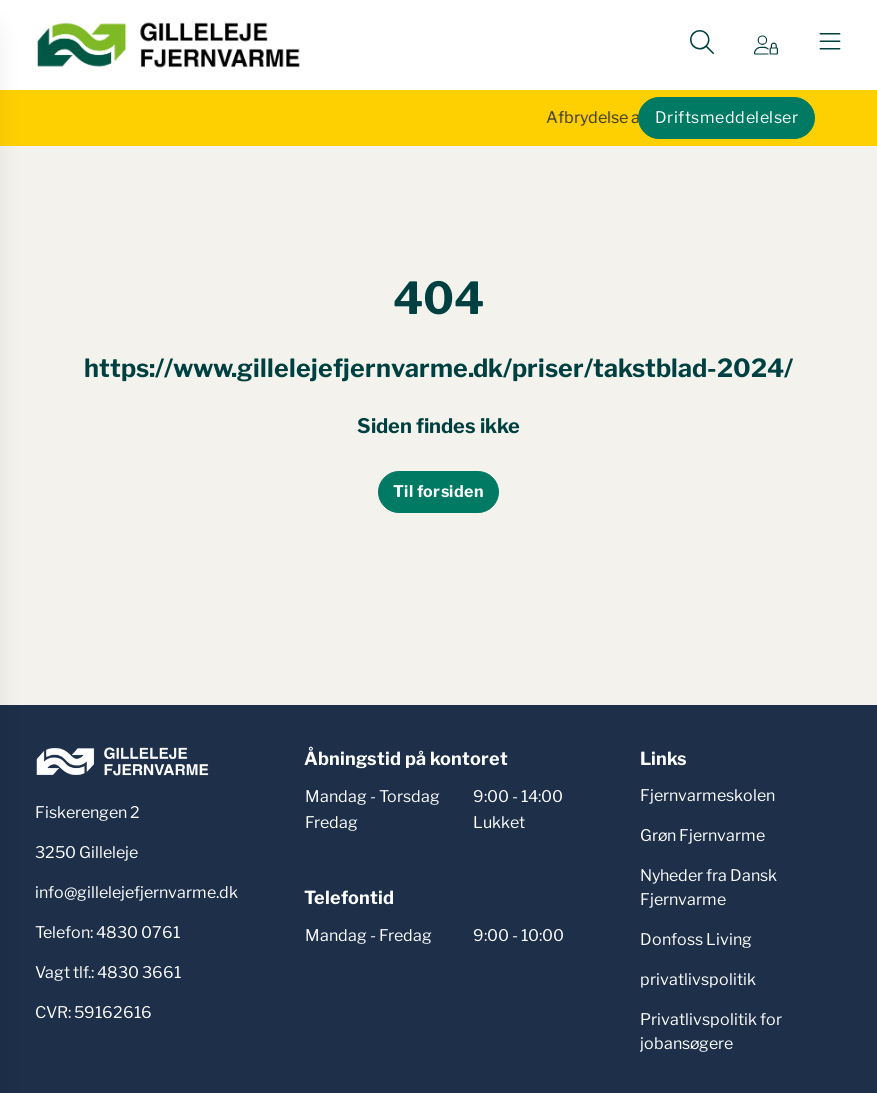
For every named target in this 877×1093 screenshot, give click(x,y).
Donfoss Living (696, 939)
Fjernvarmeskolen (707, 795)
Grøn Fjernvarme (702, 835)
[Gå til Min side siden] (766, 45)
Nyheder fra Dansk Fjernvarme (708, 887)
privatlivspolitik (698, 979)
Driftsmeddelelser (726, 117)
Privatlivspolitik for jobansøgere (711, 1031)
